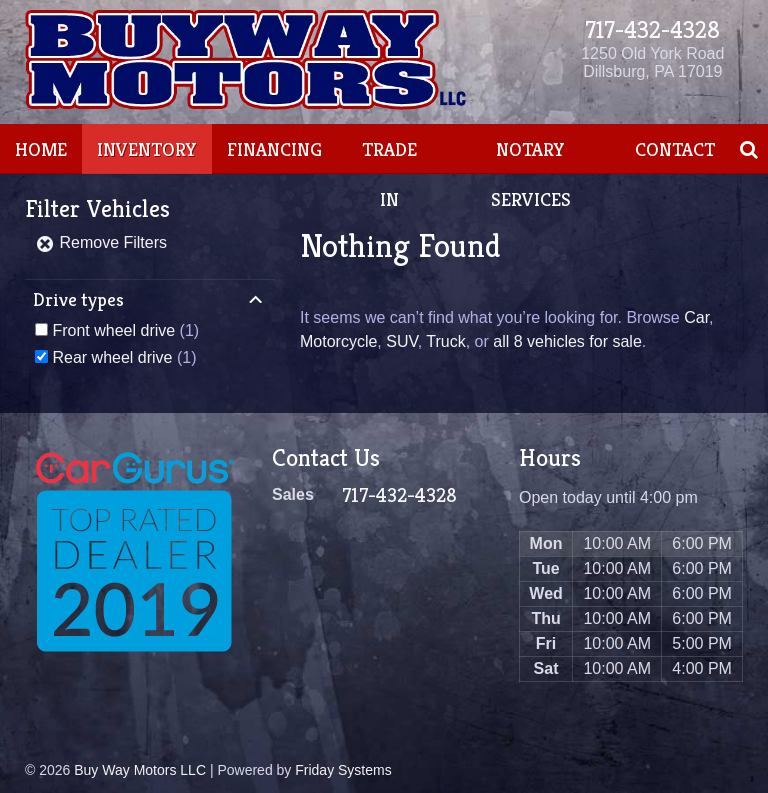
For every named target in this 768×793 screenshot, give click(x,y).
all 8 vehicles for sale (567, 341)
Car (696, 317)
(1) (125, 330)
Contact (675, 149)
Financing (274, 149)
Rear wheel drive (112, 357)
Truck (445, 341)
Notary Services (531, 174)
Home (41, 149)
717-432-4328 (652, 30)
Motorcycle (338, 341)
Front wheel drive (113, 330)
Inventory (147, 149)
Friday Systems (343, 770)
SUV (401, 341)
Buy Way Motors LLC (140, 770)
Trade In (389, 174)
